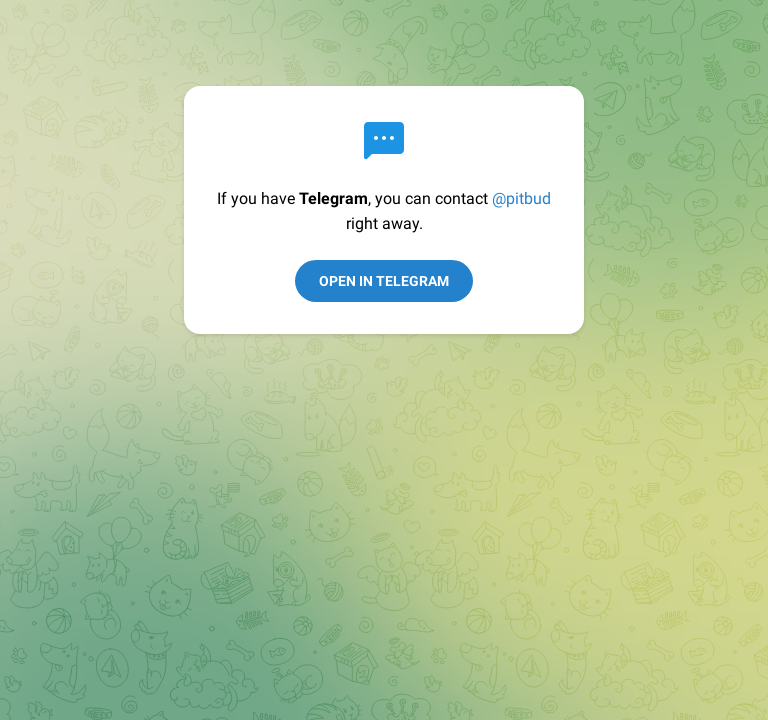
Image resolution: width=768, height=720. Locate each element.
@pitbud (521, 198)
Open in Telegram (384, 281)
